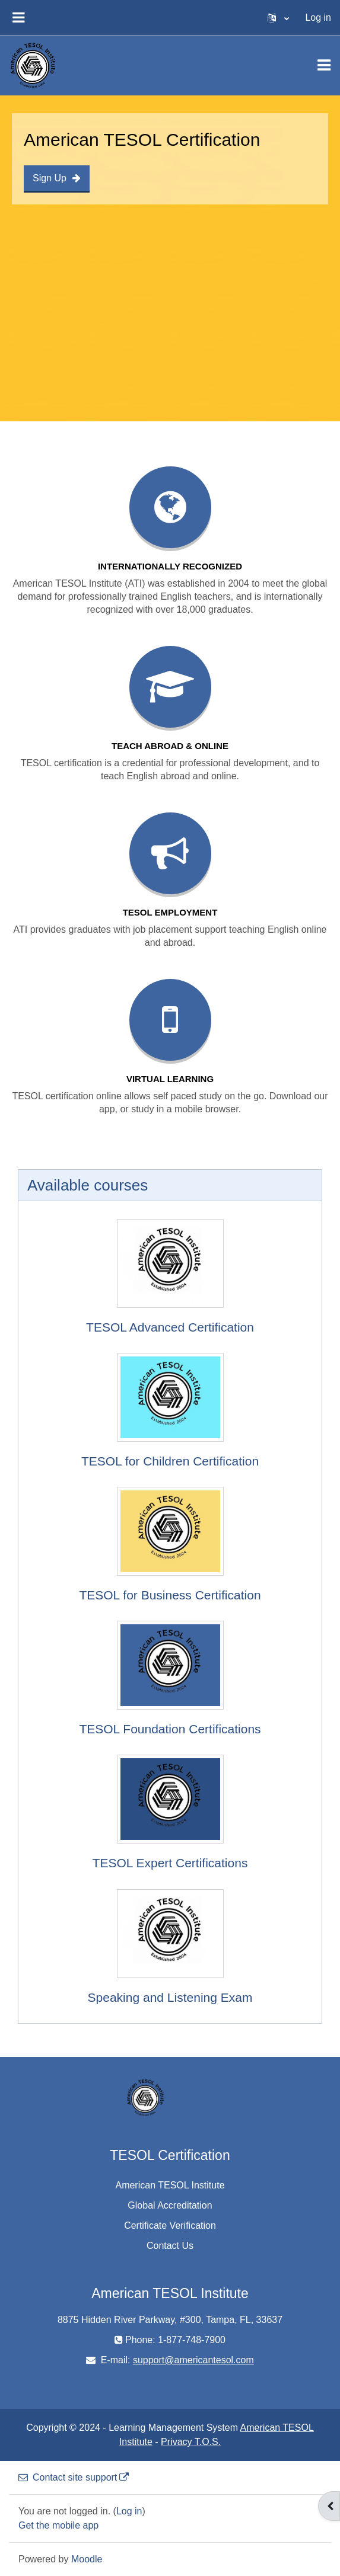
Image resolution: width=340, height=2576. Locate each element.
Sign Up (57, 178)
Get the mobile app (58, 2525)
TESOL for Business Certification (169, 1595)
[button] (278, 18)
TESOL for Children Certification (170, 1461)
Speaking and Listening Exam (170, 1997)
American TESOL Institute (169, 2185)
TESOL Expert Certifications (170, 1863)
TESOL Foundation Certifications (169, 1729)
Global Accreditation (170, 2205)
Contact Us (170, 2246)
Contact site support (73, 2477)
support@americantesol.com (193, 2360)
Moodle (86, 2559)
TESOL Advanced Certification (170, 1327)
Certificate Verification (170, 2225)
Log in (318, 17)
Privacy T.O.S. (191, 2442)
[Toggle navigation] (324, 65)
